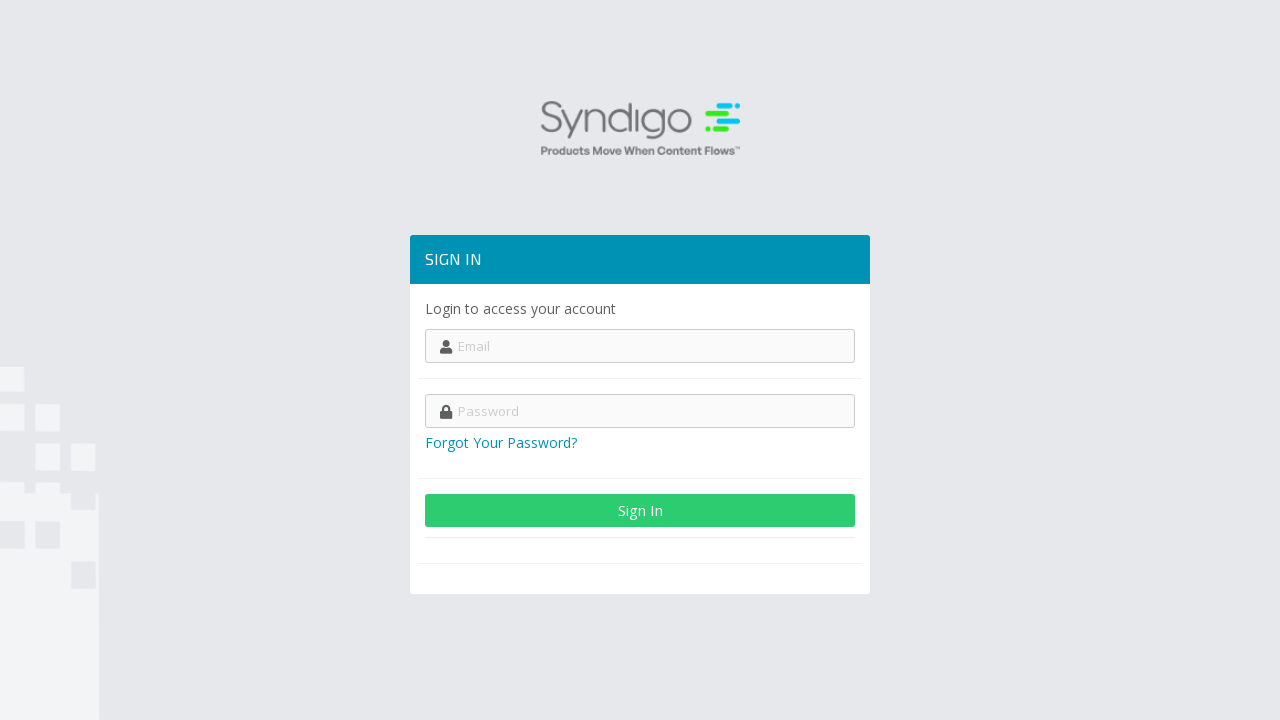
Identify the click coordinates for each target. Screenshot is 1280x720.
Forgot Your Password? (501, 442)
